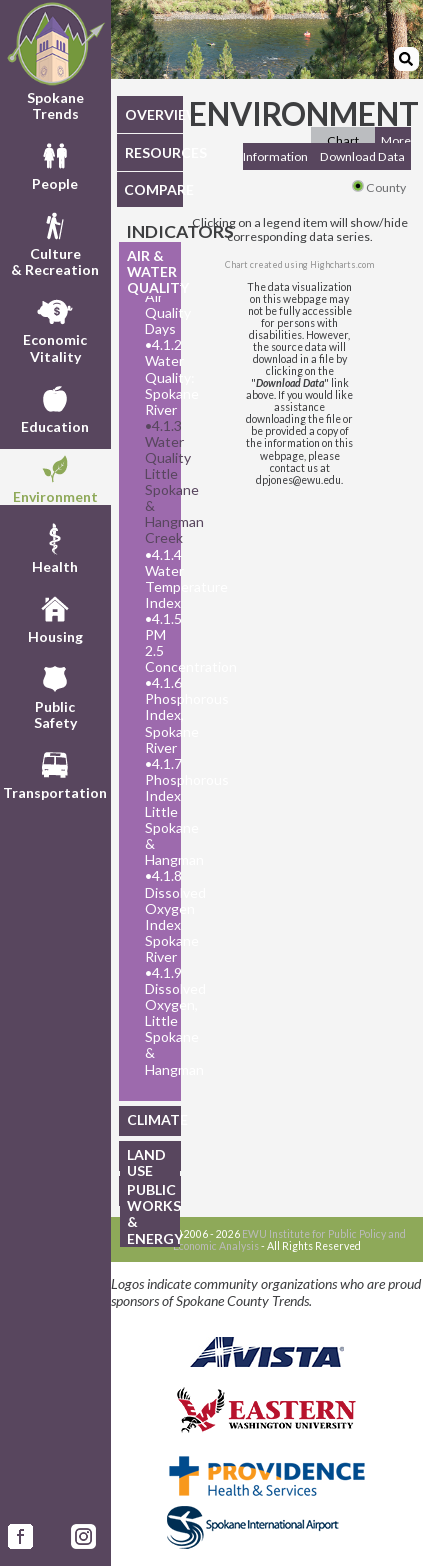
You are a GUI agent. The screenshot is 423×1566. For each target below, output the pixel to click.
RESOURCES (154, 152)
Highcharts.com (342, 264)
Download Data (362, 156)
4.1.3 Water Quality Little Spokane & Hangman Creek (157, 482)
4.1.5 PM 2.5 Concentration (157, 643)
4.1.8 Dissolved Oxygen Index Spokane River (157, 916)
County (379, 187)
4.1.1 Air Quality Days (157, 305)
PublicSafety (55, 695)
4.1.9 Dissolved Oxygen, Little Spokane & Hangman (157, 1021)
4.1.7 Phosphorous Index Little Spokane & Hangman (157, 812)
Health (55, 547)
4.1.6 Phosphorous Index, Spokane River (157, 715)
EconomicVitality (55, 328)
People (55, 164)
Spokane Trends (55, 62)
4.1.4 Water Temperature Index (157, 579)
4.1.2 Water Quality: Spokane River (157, 377)
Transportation (55, 773)
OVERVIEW (154, 114)
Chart (343, 140)
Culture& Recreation (55, 242)
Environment (55, 477)
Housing (55, 617)
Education (55, 407)
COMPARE (153, 189)
